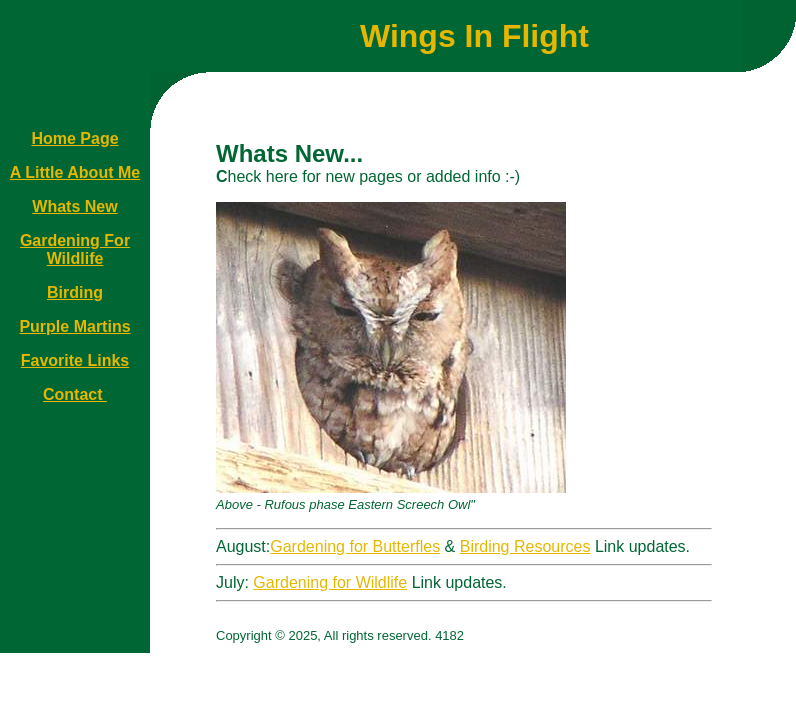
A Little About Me (75, 172)
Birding (75, 292)
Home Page (74, 138)
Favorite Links (75, 360)
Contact (75, 394)
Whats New (74, 206)
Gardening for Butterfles (355, 546)
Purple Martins (74, 326)
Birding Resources (525, 546)
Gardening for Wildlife (330, 582)
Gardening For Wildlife (75, 249)
